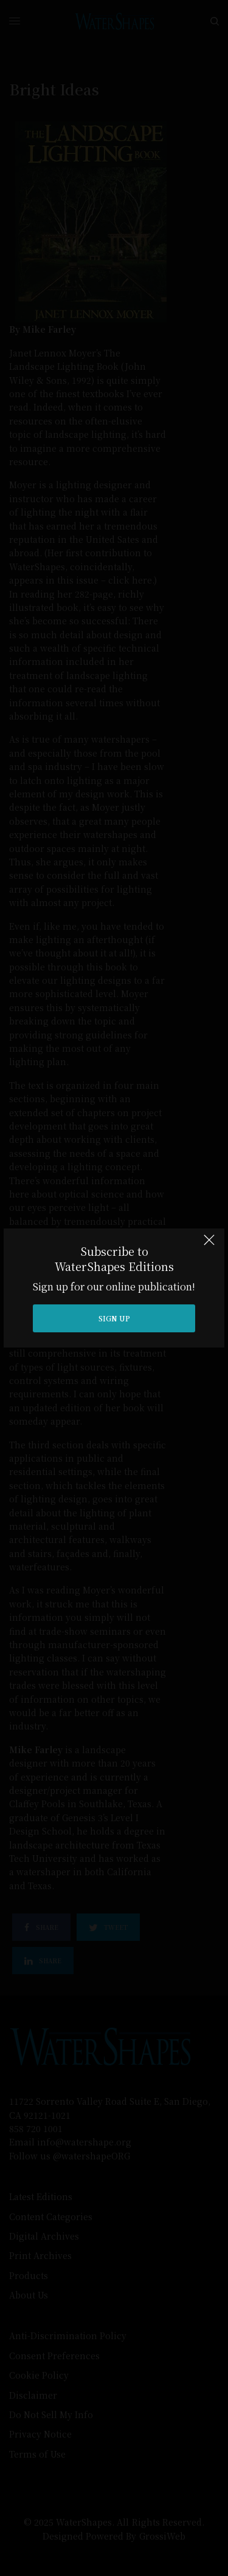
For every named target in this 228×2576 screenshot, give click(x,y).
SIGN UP (114, 1318)
